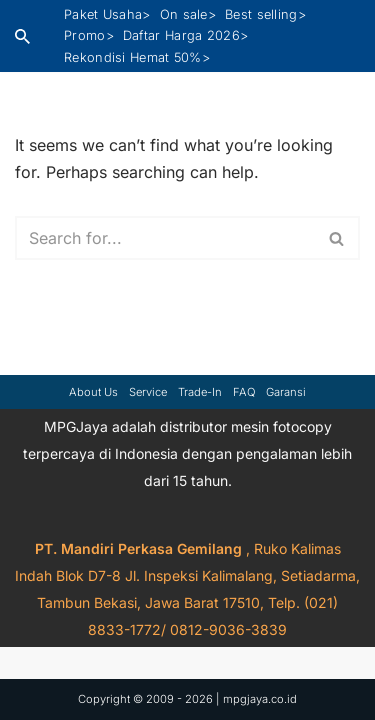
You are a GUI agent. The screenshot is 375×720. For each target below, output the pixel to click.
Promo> (89, 35)
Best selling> (265, 14)
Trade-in (200, 392)
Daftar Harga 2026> (185, 35)
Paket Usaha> (107, 14)
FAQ (244, 392)
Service (148, 392)
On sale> (188, 14)
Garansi (286, 392)
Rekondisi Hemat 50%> (137, 57)
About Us (93, 392)
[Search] (22, 36)
